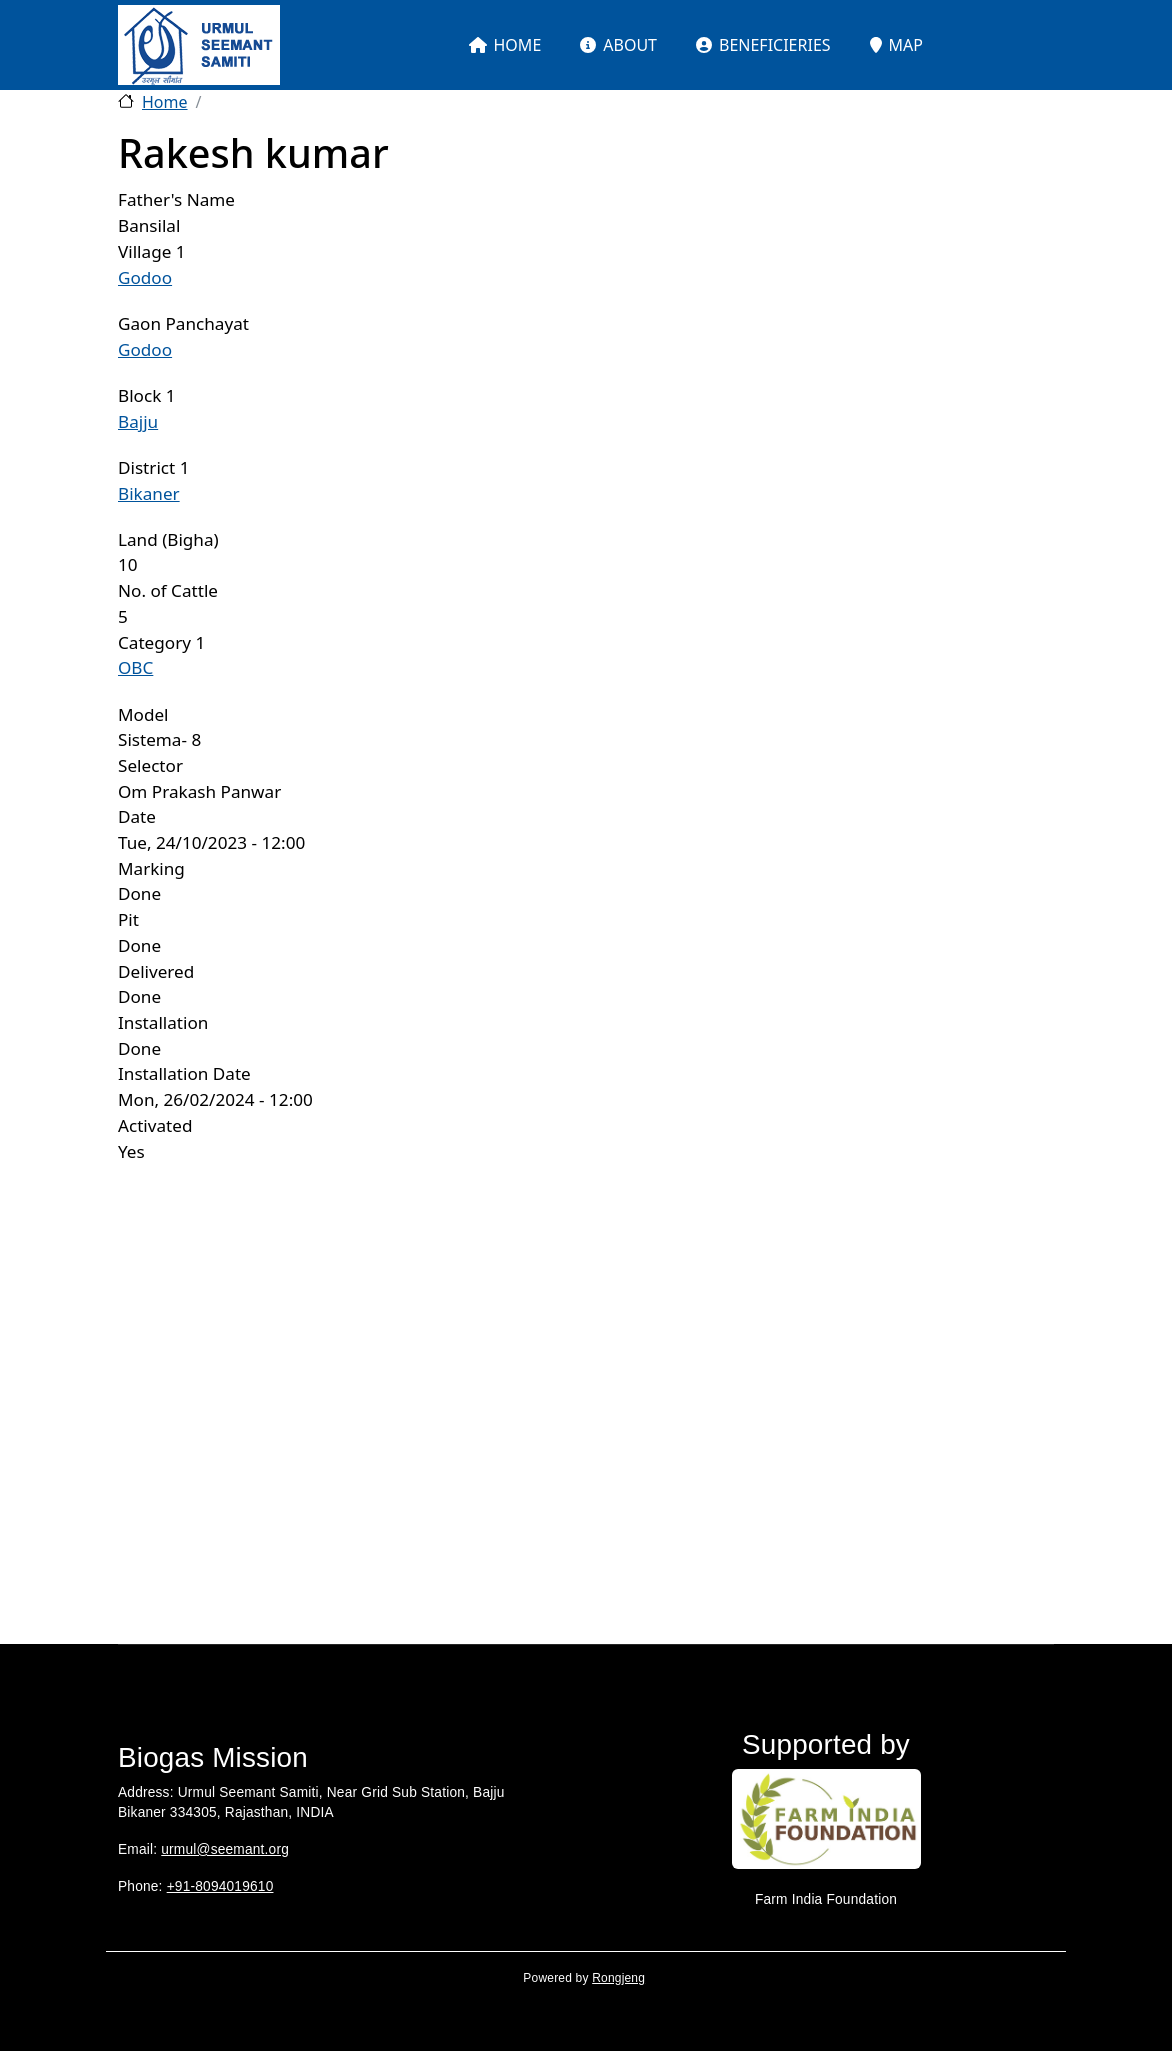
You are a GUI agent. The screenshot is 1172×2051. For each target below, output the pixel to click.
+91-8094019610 (220, 1886)
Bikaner (149, 493)
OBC (135, 667)
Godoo (145, 277)
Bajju (138, 421)
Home (165, 102)
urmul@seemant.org (225, 1849)
